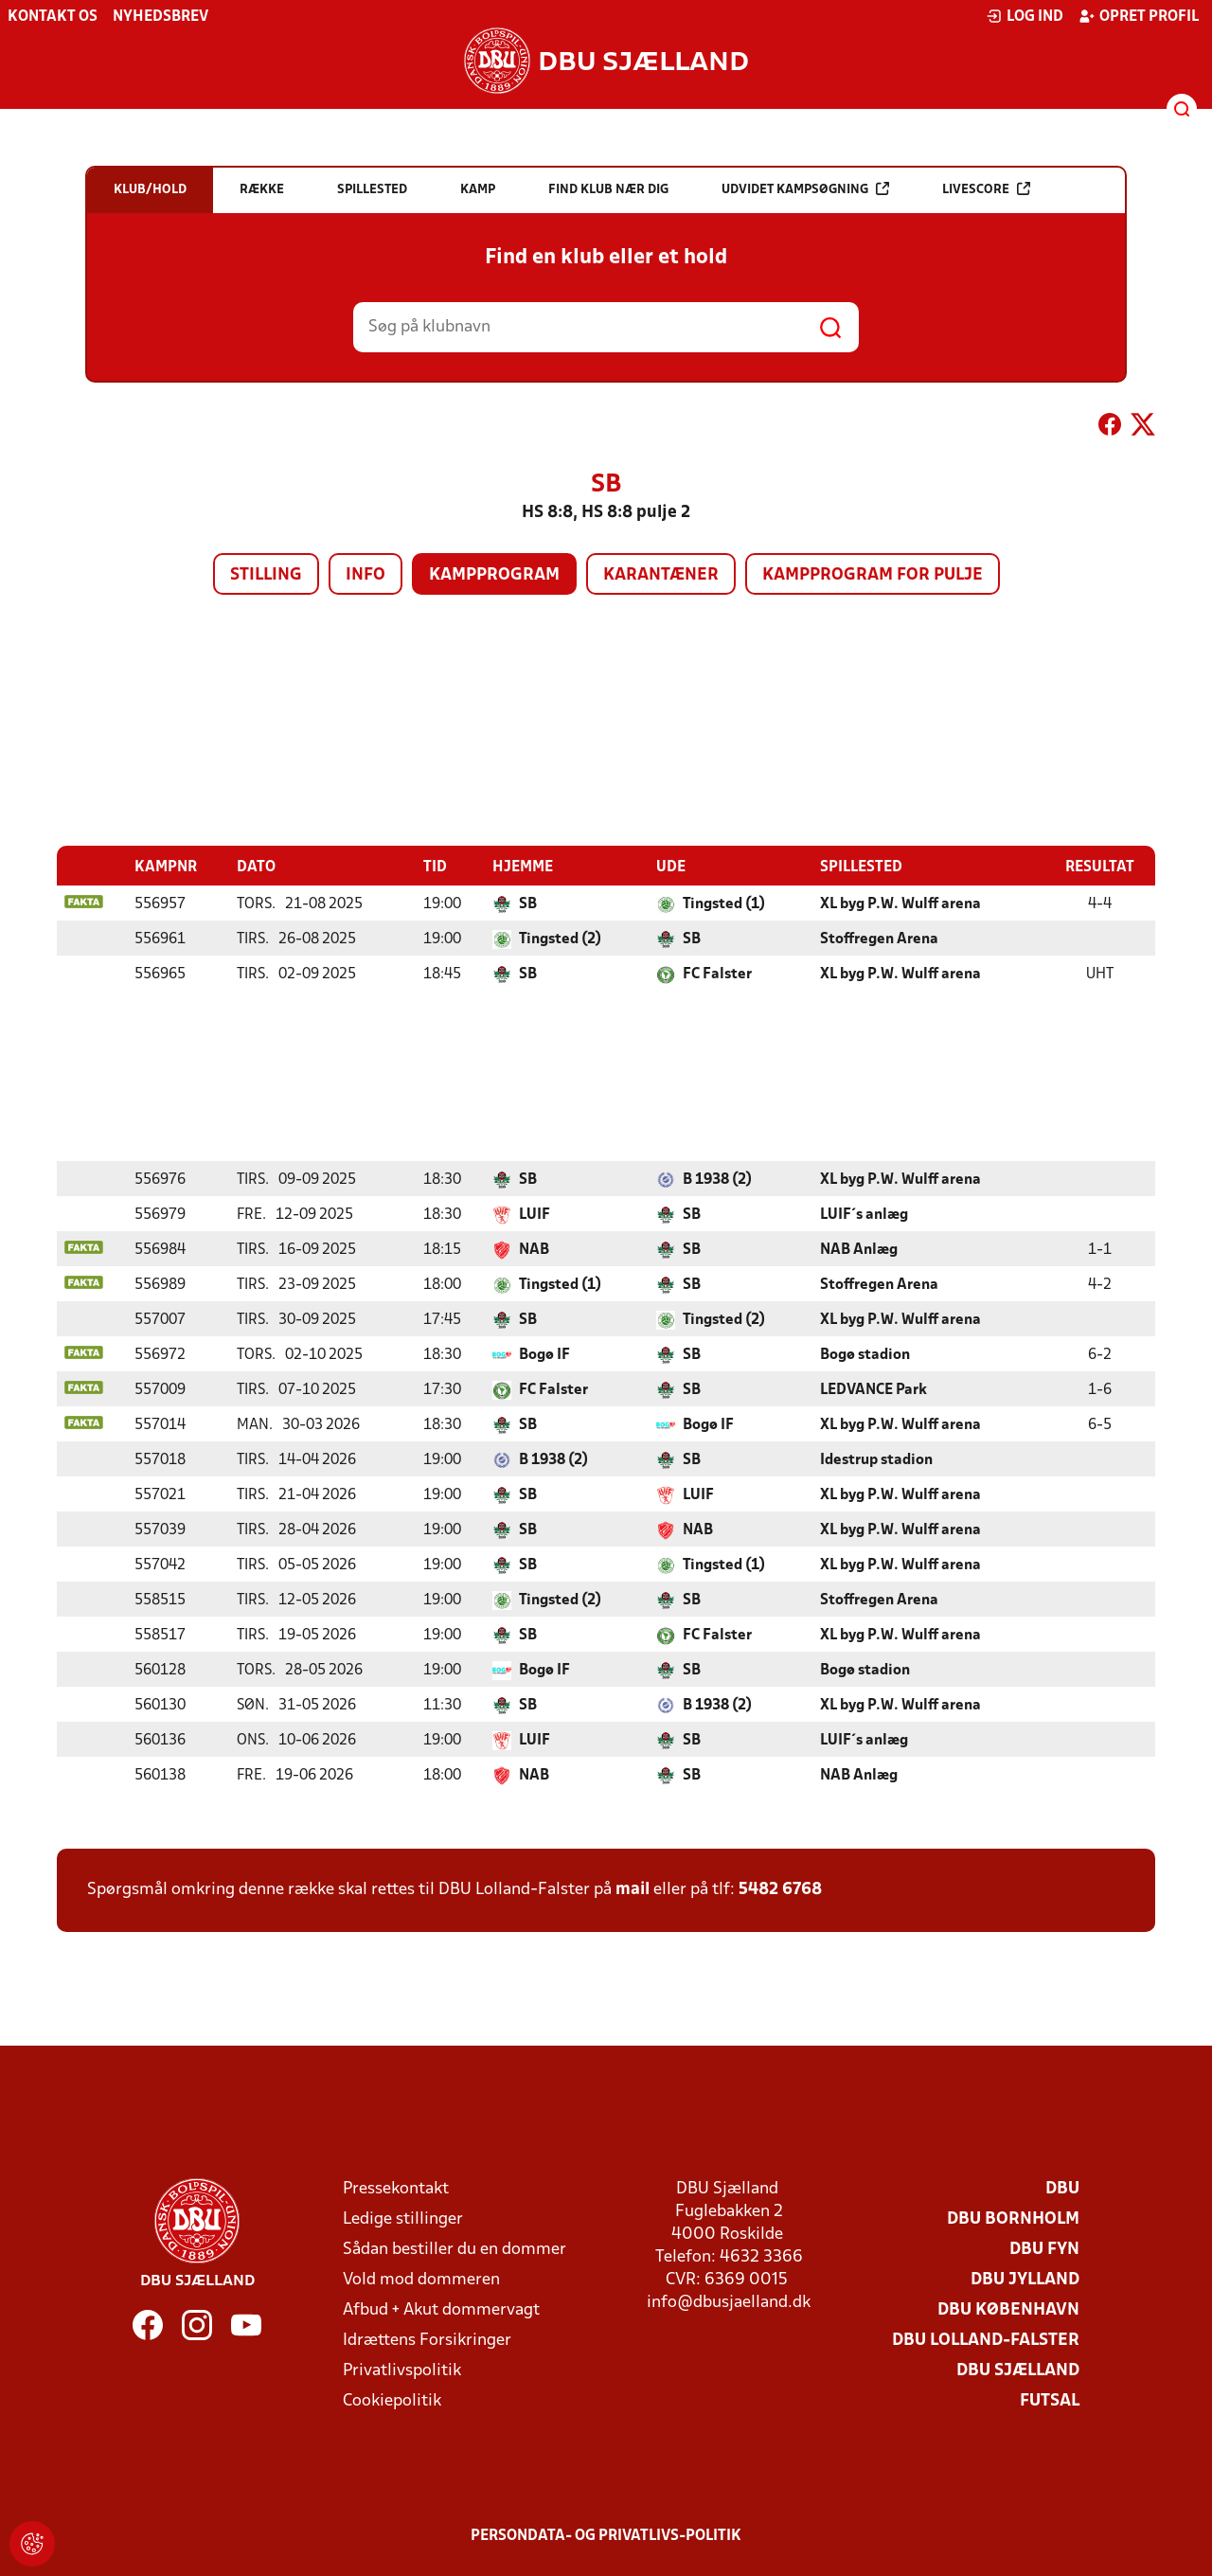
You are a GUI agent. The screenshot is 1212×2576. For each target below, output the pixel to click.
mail (632, 1889)
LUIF (534, 1214)
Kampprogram (494, 575)
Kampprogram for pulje (872, 575)
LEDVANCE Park (873, 1389)
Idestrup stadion (876, 1459)
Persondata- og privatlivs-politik (606, 2535)
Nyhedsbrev (160, 17)
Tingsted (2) (560, 938)
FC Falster (717, 973)
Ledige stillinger (403, 2218)
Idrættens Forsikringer (427, 2340)
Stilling (266, 575)
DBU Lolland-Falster (985, 2340)
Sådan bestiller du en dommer (454, 2249)
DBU (1062, 2188)
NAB (534, 1249)
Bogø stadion (865, 1354)
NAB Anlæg (859, 1249)
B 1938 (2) (717, 1179)
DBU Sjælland (1017, 2370)
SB (528, 903)
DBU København (1008, 2309)
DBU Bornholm (1013, 2218)
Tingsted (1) (724, 903)
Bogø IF (544, 1354)
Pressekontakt (396, 2188)
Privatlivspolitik (402, 2370)
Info (365, 575)
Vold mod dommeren (421, 2279)
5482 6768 (780, 1889)
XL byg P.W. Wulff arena (900, 903)
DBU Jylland (1025, 2279)
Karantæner (661, 575)
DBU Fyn (1044, 2249)
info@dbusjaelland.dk (729, 2302)
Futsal (1049, 2400)
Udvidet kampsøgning (805, 189)
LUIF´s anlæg (864, 1214)
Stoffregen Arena (879, 938)
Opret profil (1138, 16)
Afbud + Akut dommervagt (441, 2309)
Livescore (986, 189)
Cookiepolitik (392, 2400)
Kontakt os (53, 17)
